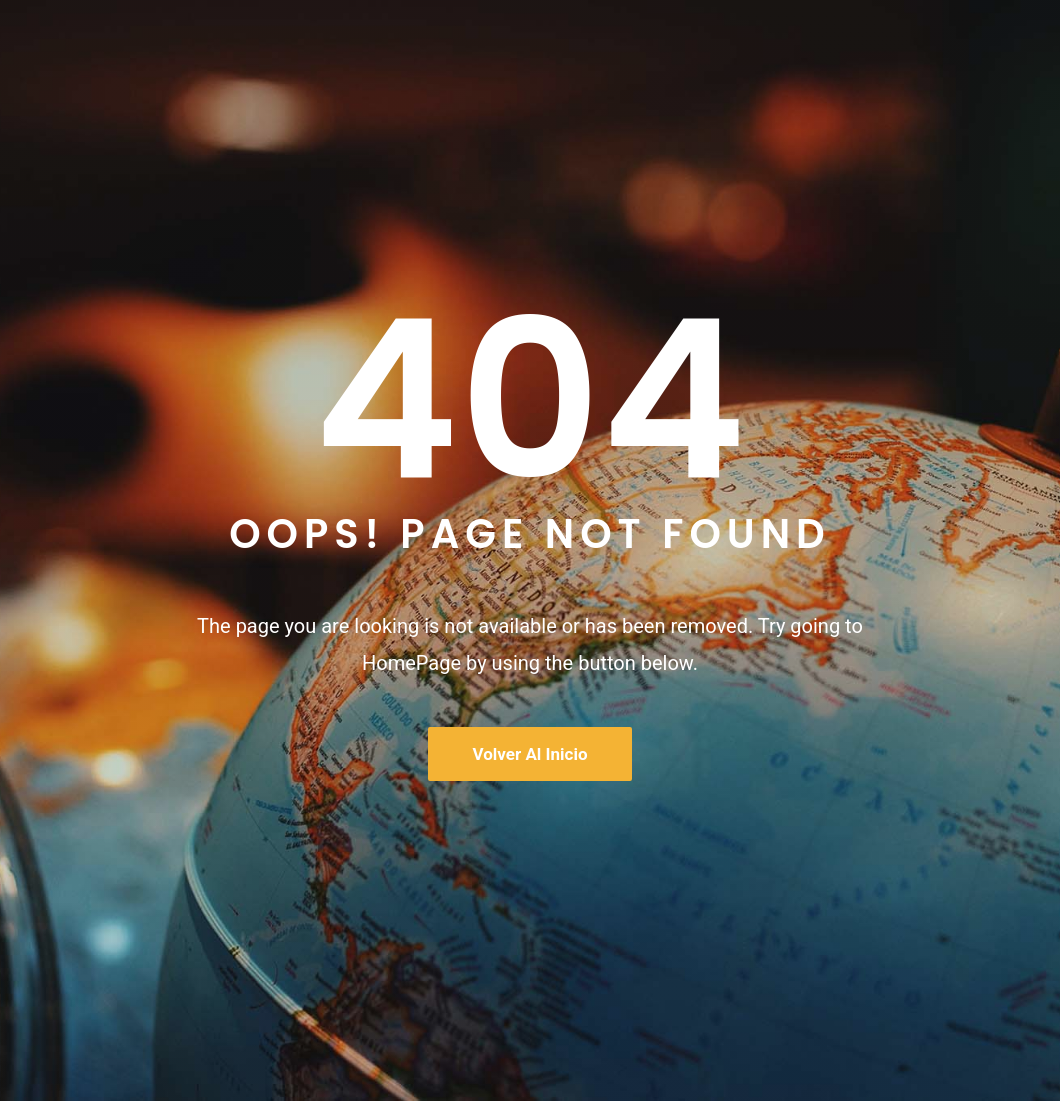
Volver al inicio (529, 754)
